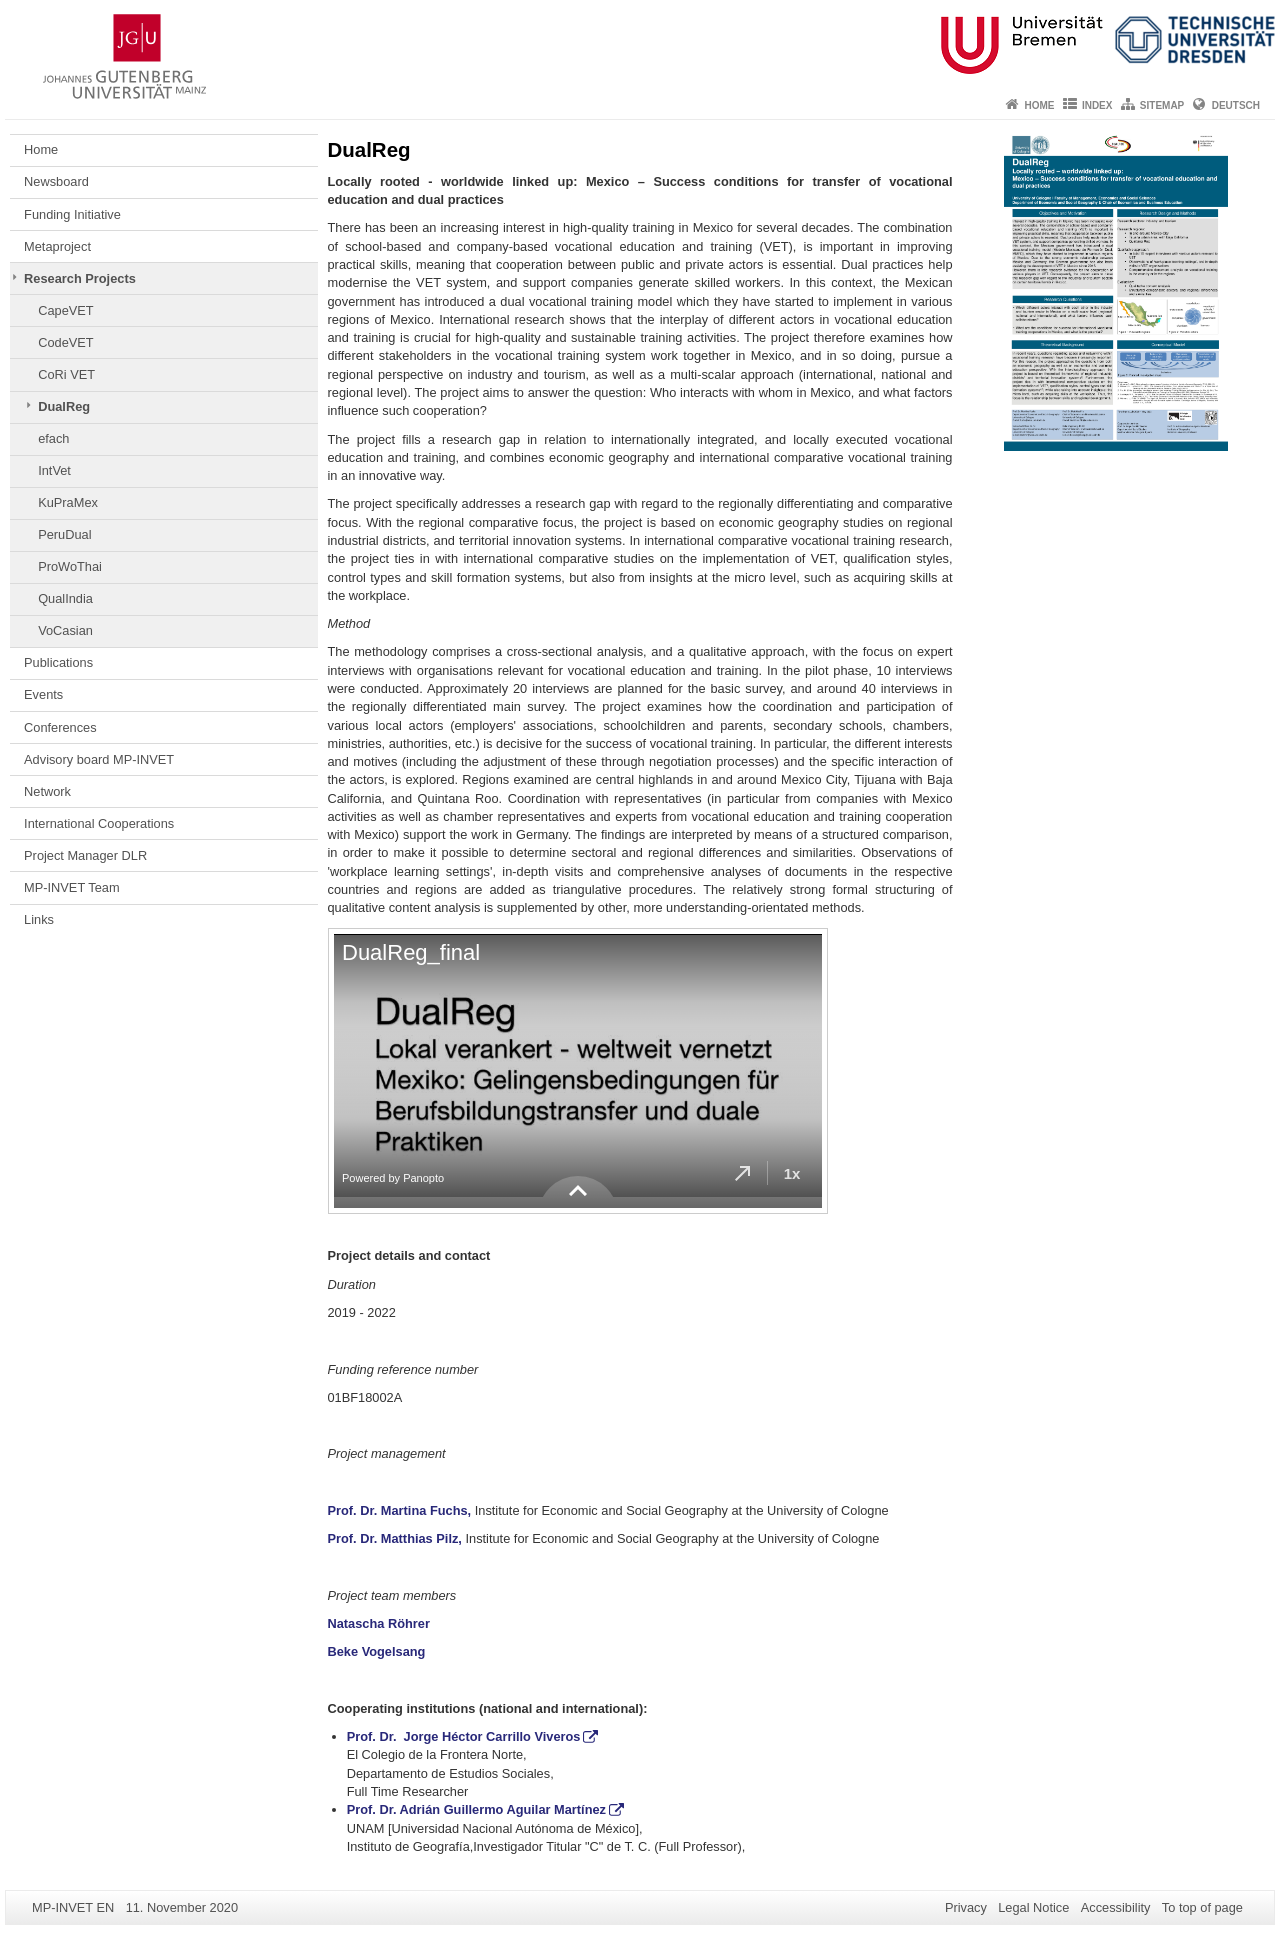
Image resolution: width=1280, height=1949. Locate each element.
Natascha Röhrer (379, 1623)
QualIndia (65, 598)
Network (47, 791)
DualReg (64, 406)
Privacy (966, 1907)
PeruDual (64, 534)
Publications (58, 662)
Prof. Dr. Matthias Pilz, (395, 1538)
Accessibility (1116, 1907)
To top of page (1202, 1907)
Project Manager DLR (85, 855)
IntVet (54, 470)
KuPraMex (68, 502)
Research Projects (80, 278)
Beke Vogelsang (377, 1651)
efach (53, 438)
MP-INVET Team (72, 887)
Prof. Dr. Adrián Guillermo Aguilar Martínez (476, 1809)
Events (43, 694)
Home (1040, 105)
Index (1097, 105)
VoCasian (65, 630)
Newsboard (56, 181)
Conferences (60, 727)
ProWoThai (70, 566)
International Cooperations (99, 823)
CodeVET (65, 342)
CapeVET (65, 310)
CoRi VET (66, 374)
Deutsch (1236, 105)
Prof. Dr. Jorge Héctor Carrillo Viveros (464, 1736)
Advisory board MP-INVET (99, 759)
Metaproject (57, 246)
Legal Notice (1033, 1907)
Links (39, 919)
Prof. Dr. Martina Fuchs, (401, 1510)
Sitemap (1162, 105)
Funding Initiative (72, 214)
